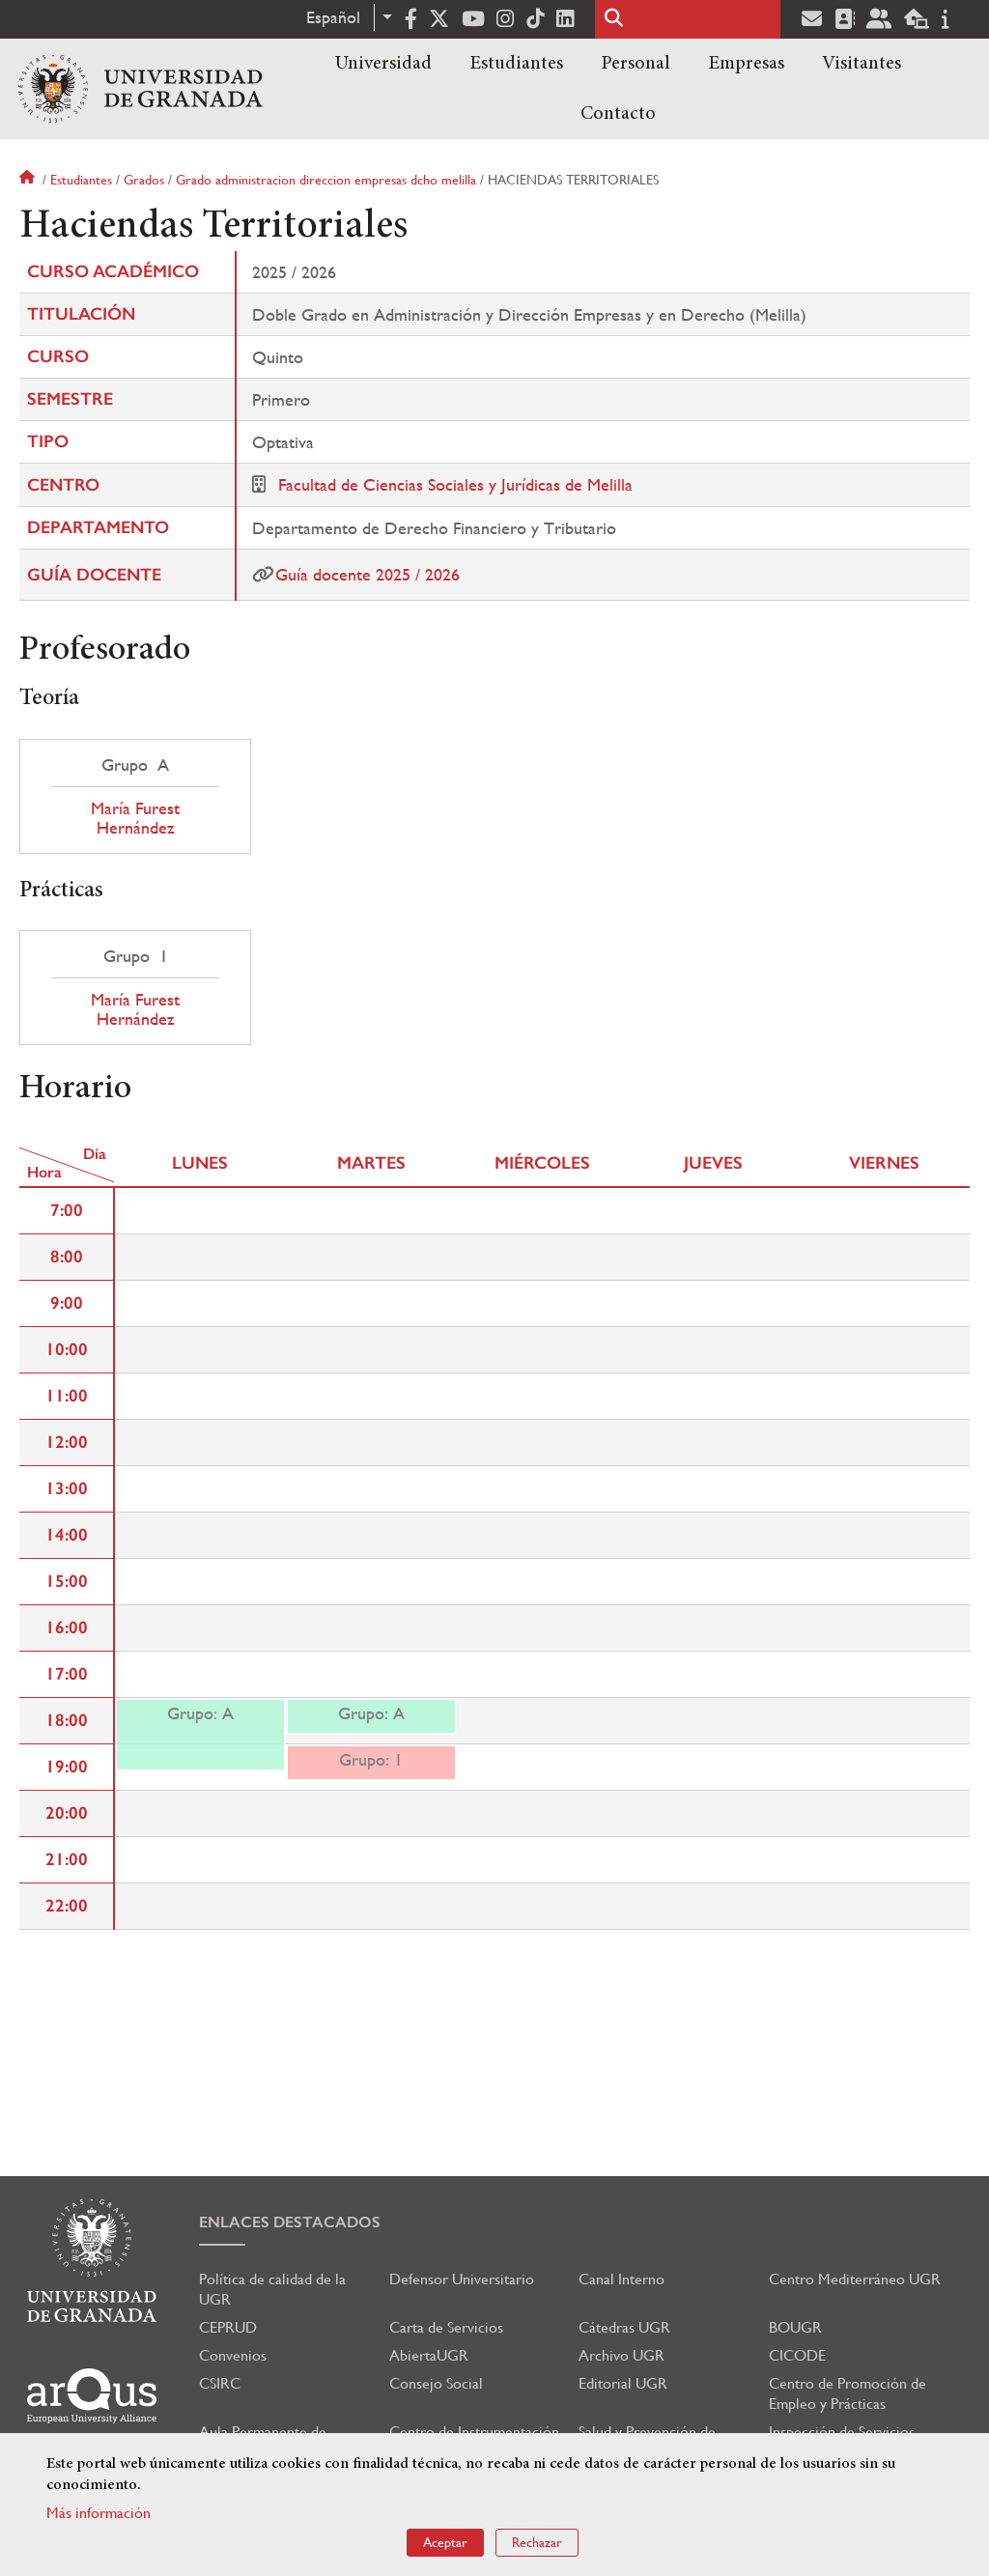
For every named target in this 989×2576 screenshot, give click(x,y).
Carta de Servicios (446, 2327)
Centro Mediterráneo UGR (855, 2279)
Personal (635, 63)
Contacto (618, 114)
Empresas (746, 63)
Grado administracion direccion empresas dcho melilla (326, 179)
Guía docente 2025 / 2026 (367, 574)
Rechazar (537, 2542)
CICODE (797, 2355)
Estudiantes (516, 63)
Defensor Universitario (461, 2279)
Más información (98, 2513)
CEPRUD (228, 2327)
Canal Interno (621, 2279)
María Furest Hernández (135, 818)
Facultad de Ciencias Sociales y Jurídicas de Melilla (455, 484)
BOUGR (795, 2327)
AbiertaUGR (428, 2355)
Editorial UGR (623, 2383)
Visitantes (861, 63)
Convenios (233, 2355)
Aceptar (445, 2542)
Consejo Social (436, 2383)
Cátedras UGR (624, 2327)
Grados (144, 179)
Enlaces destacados (290, 2222)
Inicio (29, 179)
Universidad (383, 63)
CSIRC (219, 2383)
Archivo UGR (621, 2355)
